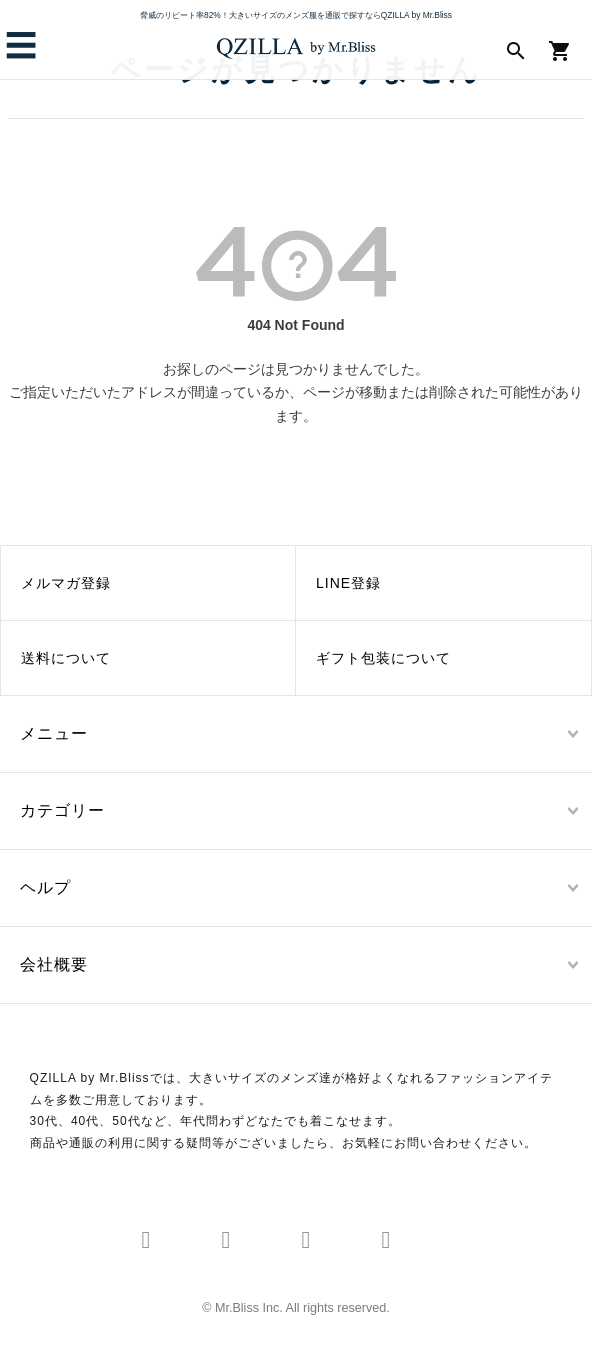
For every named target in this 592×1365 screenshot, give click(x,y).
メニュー (54, 733)
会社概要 (54, 964)
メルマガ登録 (66, 583)
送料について (66, 658)
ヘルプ (45, 887)
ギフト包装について (383, 658)
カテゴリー (62, 810)
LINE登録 (348, 583)
